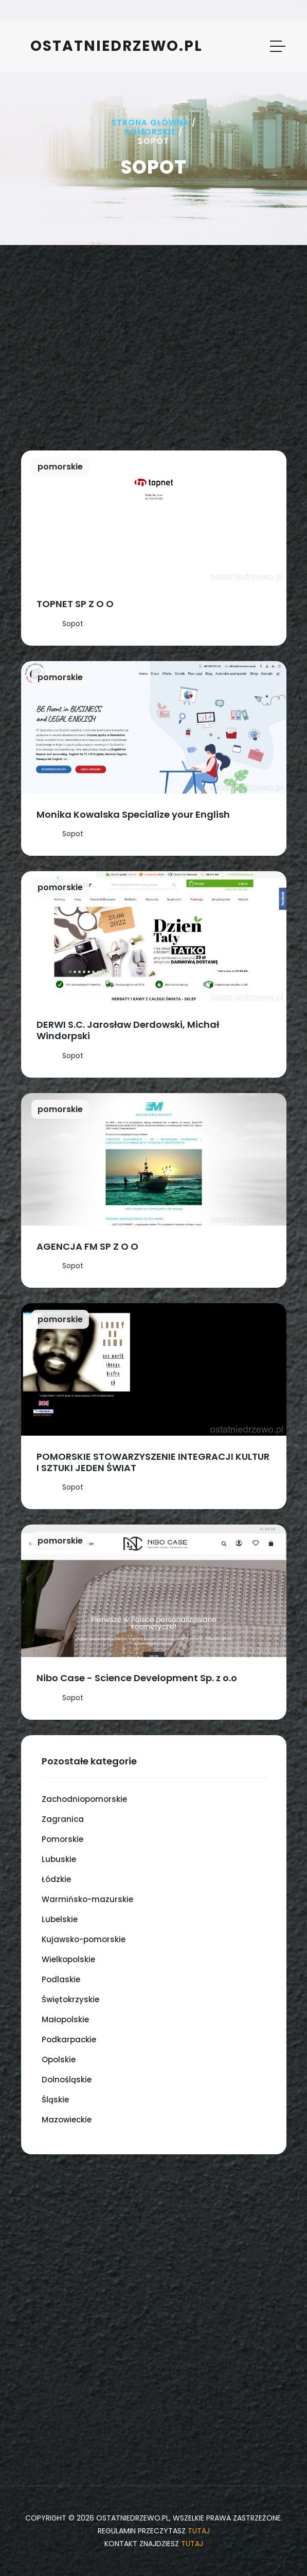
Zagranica (63, 1819)
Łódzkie (56, 1879)
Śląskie (55, 2099)
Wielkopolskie (68, 1959)
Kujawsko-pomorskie (83, 1939)
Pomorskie (150, 131)
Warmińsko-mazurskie (87, 1899)
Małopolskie (65, 2019)
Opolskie (59, 2059)
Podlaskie (61, 1979)
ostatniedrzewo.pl (116, 46)
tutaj (199, 2531)
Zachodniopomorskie (84, 1799)
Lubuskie (59, 1859)
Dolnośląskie (67, 2079)
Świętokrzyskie (70, 1999)
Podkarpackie (69, 2039)
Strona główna (150, 122)
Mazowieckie (67, 2119)
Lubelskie (60, 1919)
